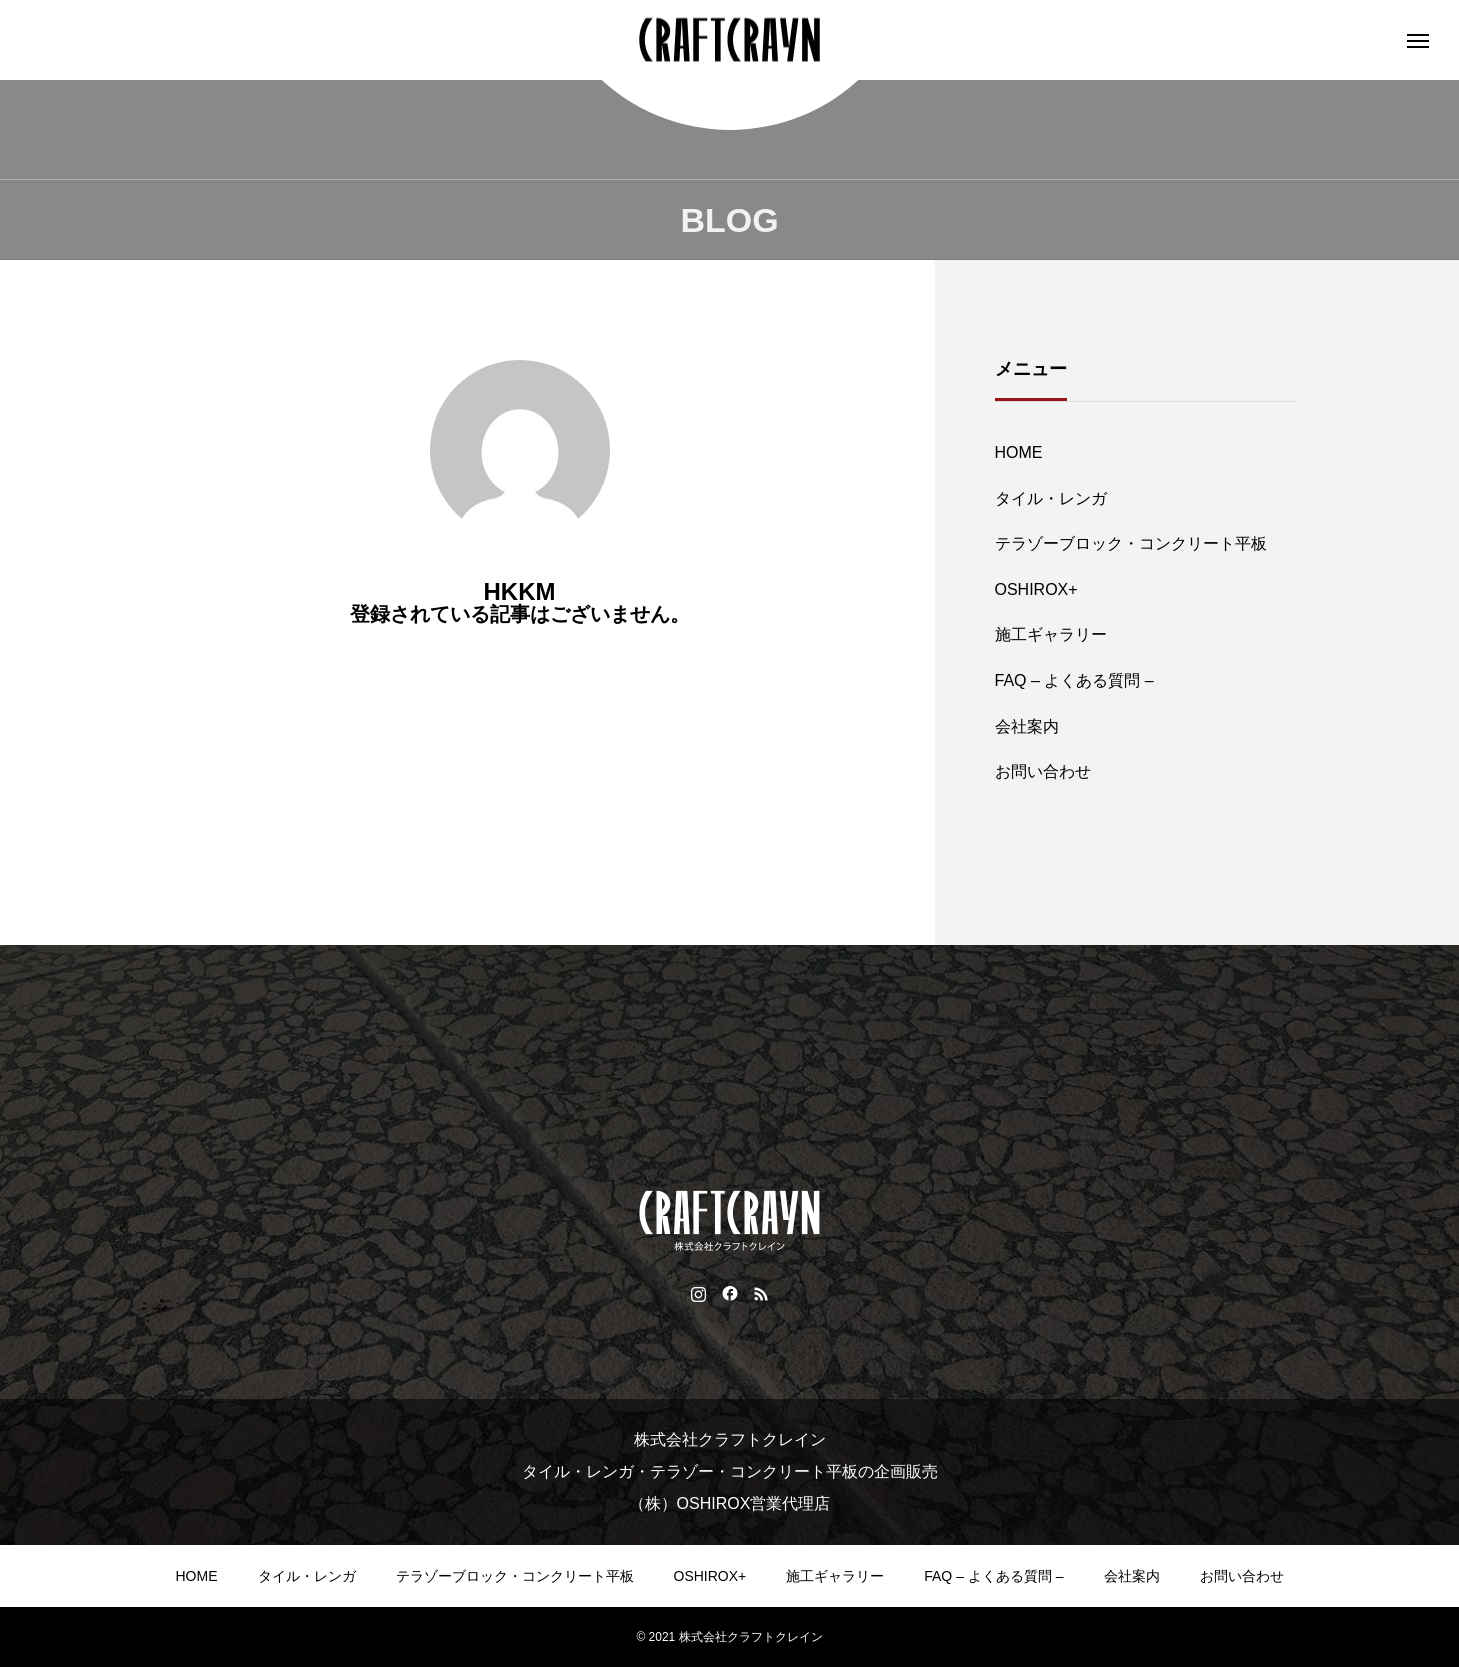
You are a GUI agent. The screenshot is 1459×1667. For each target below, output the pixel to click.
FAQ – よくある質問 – (1074, 680)
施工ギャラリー (1051, 634)
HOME (1019, 452)
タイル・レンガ (1051, 498)
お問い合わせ (1043, 771)
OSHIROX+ (1036, 589)
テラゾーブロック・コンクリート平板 (1131, 543)
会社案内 (1027, 726)
